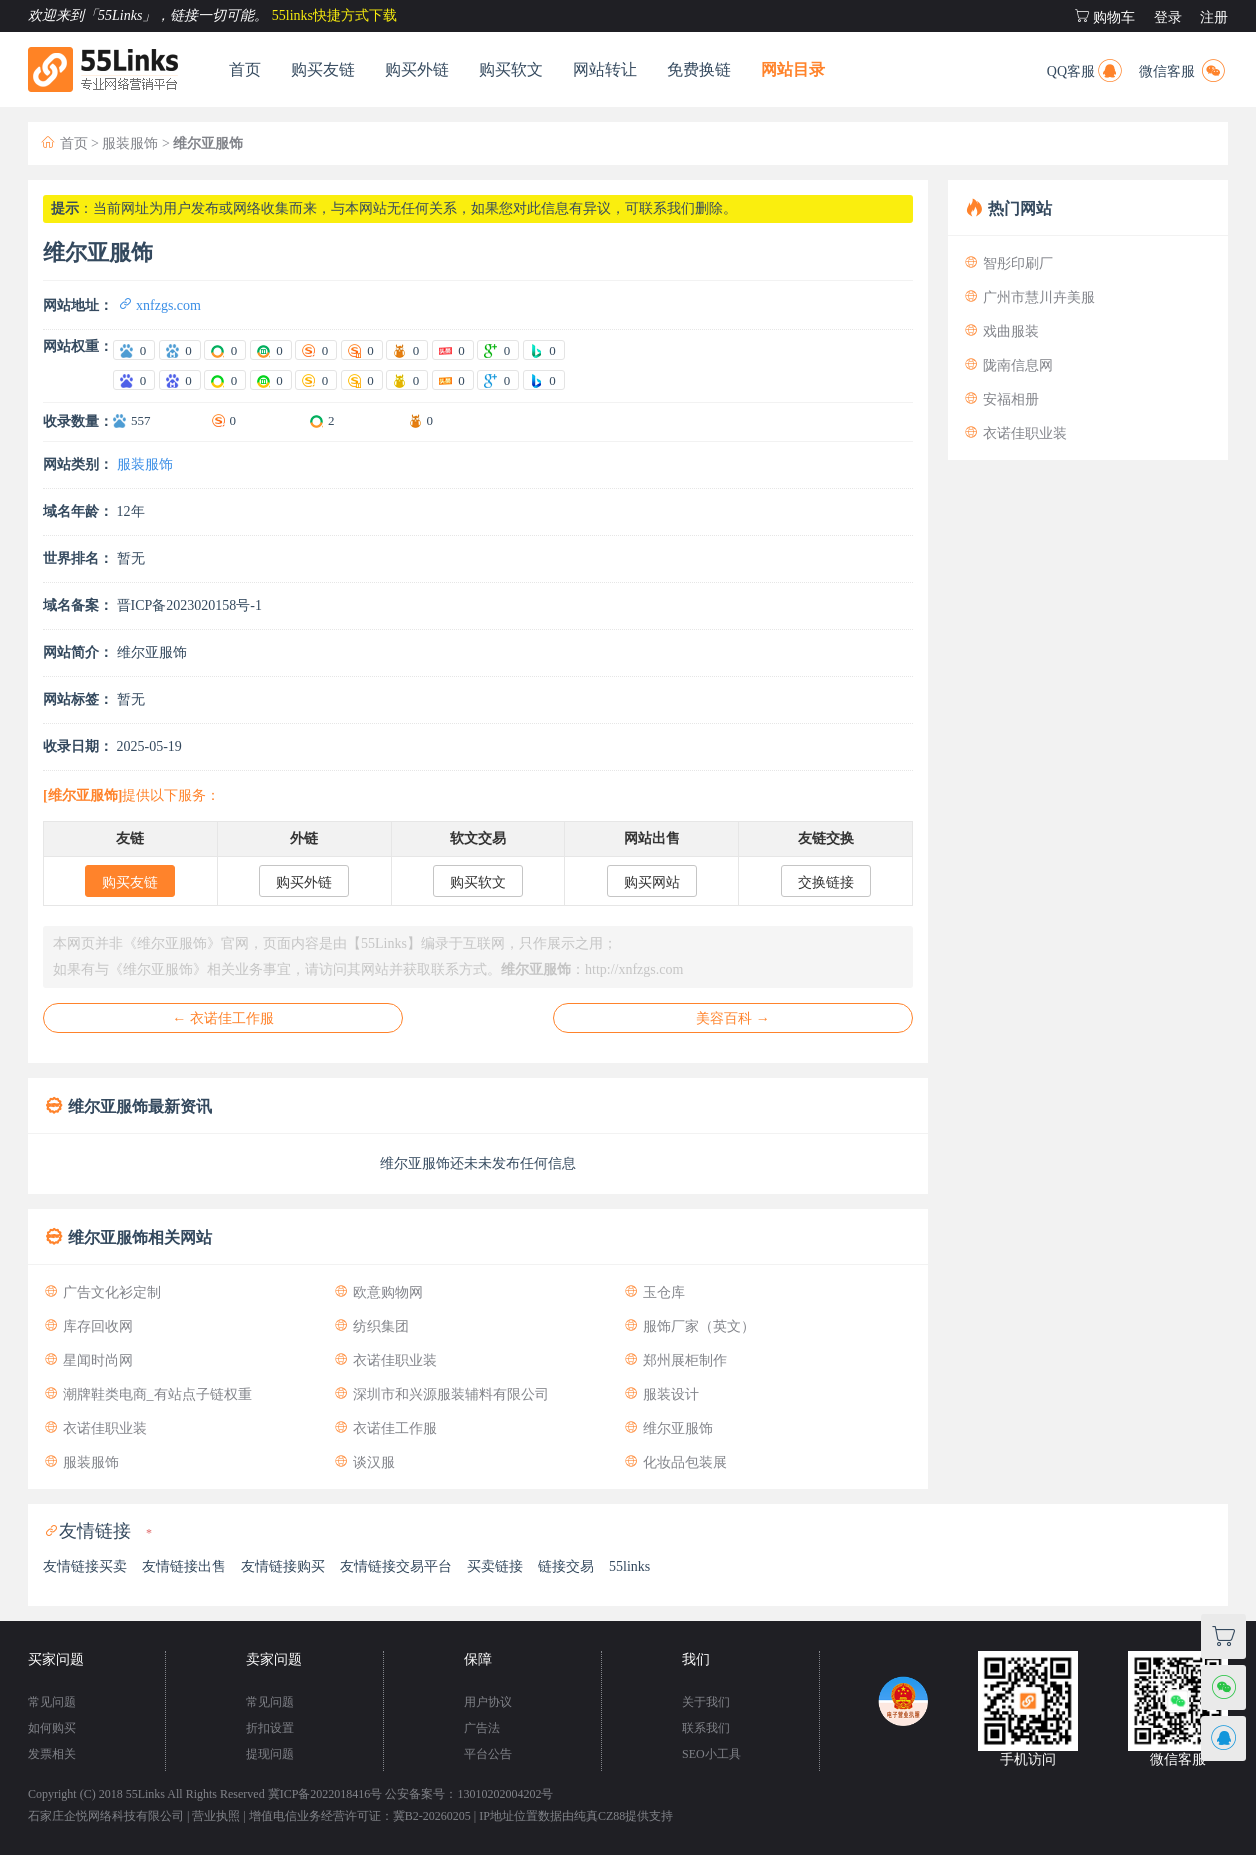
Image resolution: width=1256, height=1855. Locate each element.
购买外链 (417, 69)
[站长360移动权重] (271, 380)
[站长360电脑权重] (225, 380)
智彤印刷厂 (1008, 263)
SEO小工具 (711, 1754)
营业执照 (216, 1816)
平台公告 (488, 1754)
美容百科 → (733, 1018)
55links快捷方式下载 (334, 15)
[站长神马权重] (407, 380)
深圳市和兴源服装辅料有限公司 (441, 1394)
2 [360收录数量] (331, 420)
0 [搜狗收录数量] (233, 420)
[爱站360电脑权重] (225, 350)
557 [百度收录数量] (141, 420)
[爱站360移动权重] (271, 350)
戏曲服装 (1001, 331)
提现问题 (270, 1754)
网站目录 (793, 69)
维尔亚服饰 (668, 1428)
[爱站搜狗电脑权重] (316, 350)
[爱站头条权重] (453, 350)
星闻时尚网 (88, 1360)
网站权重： (78, 346)
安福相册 (1001, 399)
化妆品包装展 (675, 1462)
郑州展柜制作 (675, 1360)
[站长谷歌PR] (498, 380)
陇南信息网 (1008, 365)
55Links (145, 1794)
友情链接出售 (184, 1566)
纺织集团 (371, 1326)
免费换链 (699, 69)
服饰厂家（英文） (689, 1326)
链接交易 (566, 1566)
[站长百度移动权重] (180, 380)
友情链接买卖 (85, 1566)
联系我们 (706, 1728)
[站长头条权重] (453, 380)
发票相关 (52, 1754)
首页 (245, 69)
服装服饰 (130, 143)
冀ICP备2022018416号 (325, 1794)
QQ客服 (1086, 68)
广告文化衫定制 (102, 1292)
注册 (1214, 17)
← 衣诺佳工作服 (223, 1018)
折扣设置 (270, 1728)
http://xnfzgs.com (634, 969)
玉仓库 (654, 1292)
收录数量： (78, 421)
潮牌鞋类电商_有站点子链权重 (147, 1394)
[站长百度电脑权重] (134, 380)
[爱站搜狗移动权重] (362, 350)
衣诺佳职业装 (385, 1360)
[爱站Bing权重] (544, 350)
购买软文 (511, 69)
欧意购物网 (378, 1292)
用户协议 (488, 1702)
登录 (1168, 17)
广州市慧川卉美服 (1029, 297)
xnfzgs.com (159, 305)
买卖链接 (495, 1566)
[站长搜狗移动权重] (362, 380)
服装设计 (661, 1394)
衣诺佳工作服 (385, 1428)
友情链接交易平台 (396, 1566)
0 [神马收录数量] (430, 420)
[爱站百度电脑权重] (134, 350)
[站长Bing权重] (544, 380)
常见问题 (52, 1702)
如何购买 (52, 1728)
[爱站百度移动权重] (180, 350)
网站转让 (605, 69)
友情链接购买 (283, 1566)
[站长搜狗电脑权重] (316, 380)
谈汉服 (364, 1462)
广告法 (482, 1728)
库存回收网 (88, 1326)
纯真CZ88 (599, 1816)
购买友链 (323, 69)
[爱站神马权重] (407, 350)
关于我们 (706, 1702)
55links (629, 1566)
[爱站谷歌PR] (498, 350)
